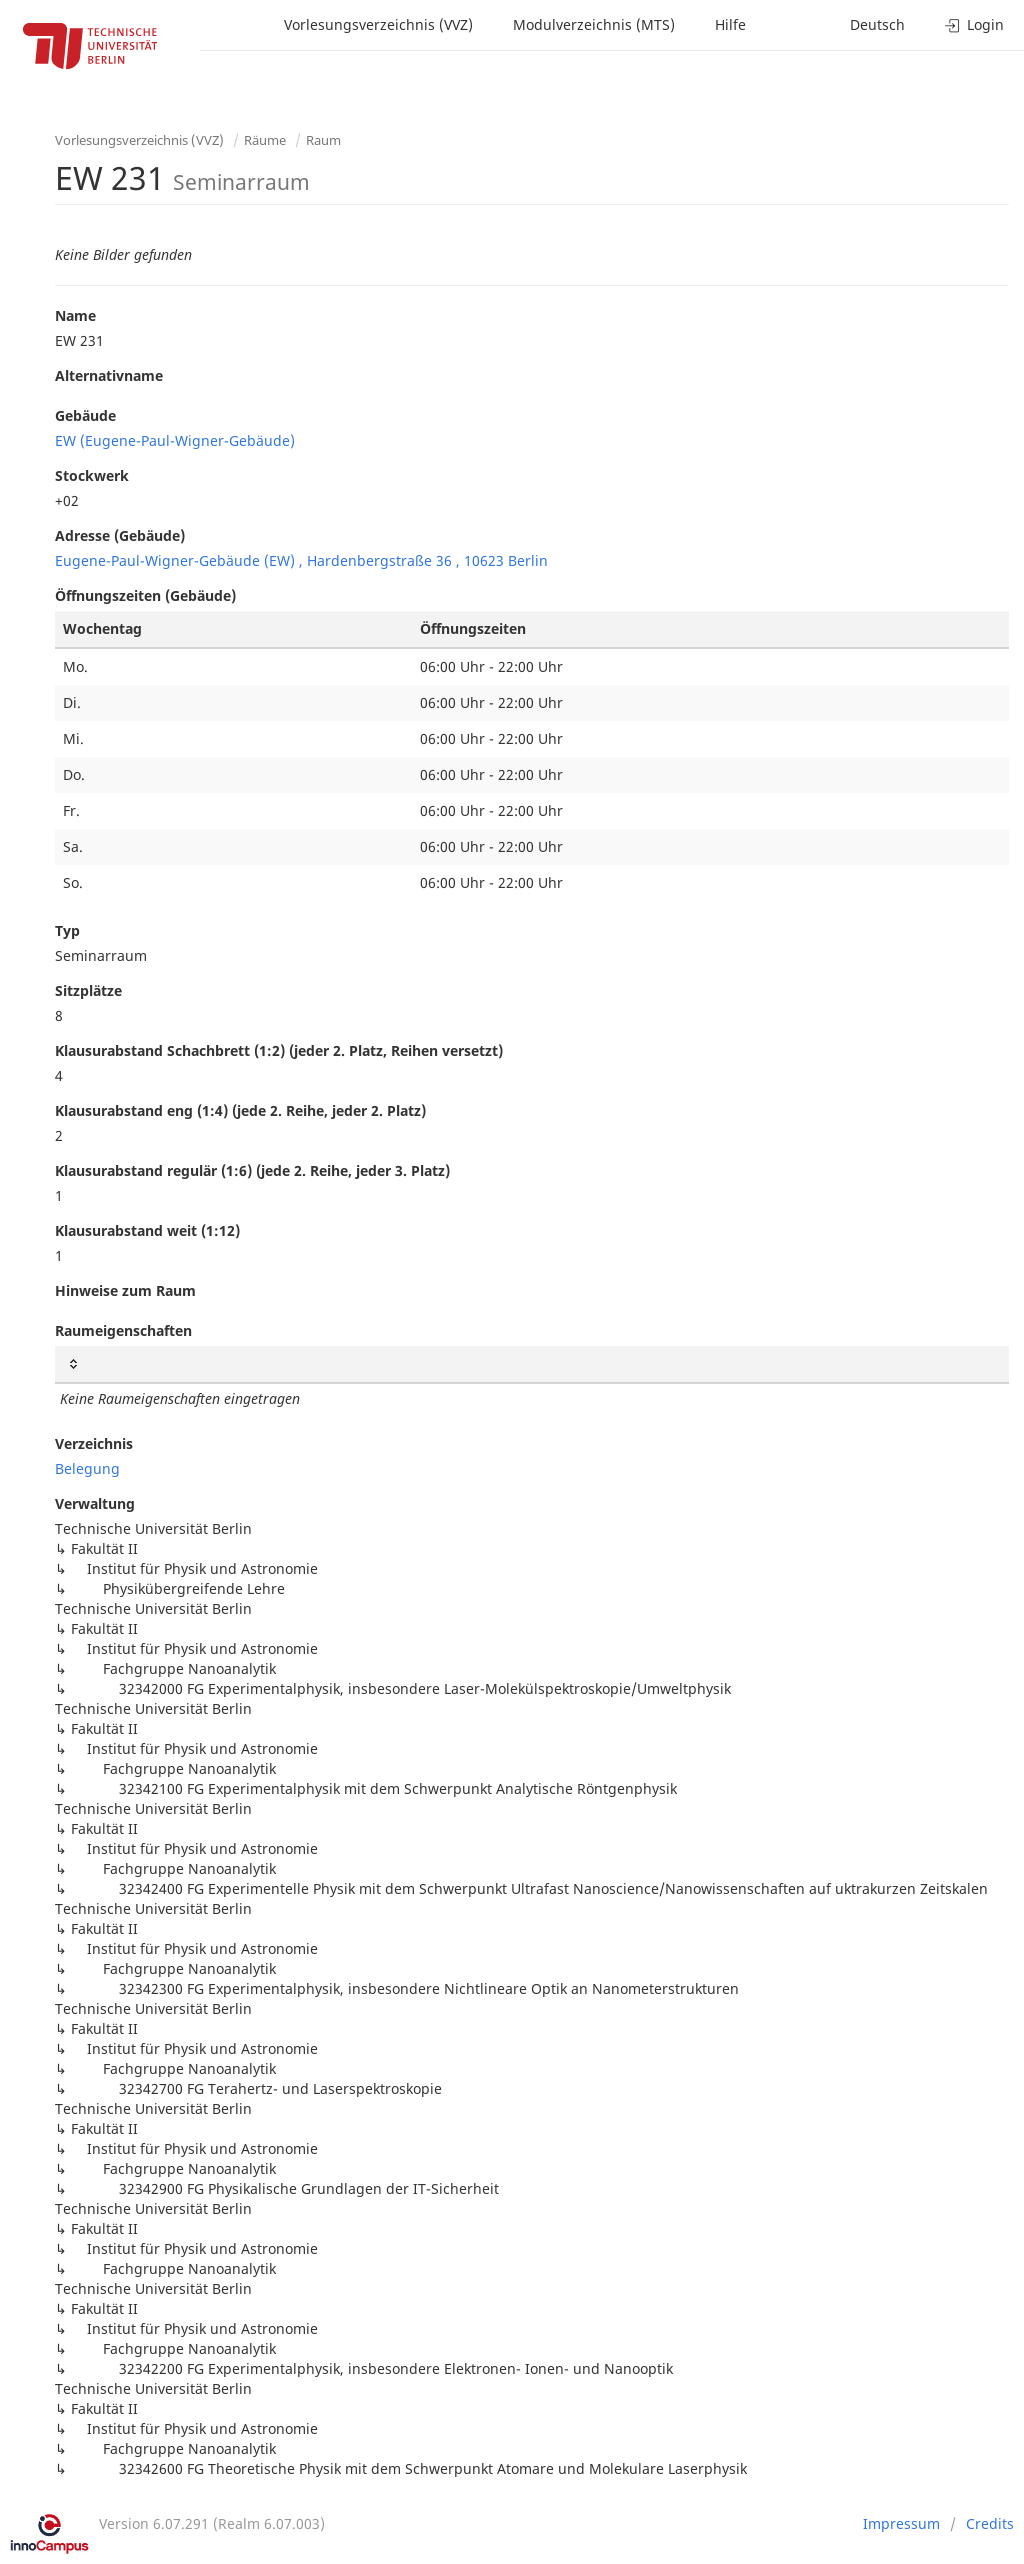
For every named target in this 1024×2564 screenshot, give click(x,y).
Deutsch (877, 24)
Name (75, 315)
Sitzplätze (88, 990)
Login (974, 24)
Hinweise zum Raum (125, 1290)
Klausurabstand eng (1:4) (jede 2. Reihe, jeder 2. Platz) (240, 1110)
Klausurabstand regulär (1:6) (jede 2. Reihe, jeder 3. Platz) (252, 1170)
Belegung (87, 1468)
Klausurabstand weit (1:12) (147, 1230)
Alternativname (109, 375)
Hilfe (730, 24)
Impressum (901, 2523)
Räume (265, 140)
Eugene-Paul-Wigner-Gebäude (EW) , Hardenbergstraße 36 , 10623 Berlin (301, 560)
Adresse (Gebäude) (120, 535)
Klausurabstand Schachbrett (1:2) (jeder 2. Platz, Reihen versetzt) (279, 1050)
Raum (323, 140)
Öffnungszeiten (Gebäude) (145, 595)
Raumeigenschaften (123, 1330)
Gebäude (85, 415)
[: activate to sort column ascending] (532, 1364)
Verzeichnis (94, 1443)
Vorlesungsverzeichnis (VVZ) (378, 24)
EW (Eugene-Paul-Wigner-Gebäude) (175, 440)
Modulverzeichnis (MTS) (594, 24)
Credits (990, 2523)
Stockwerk (92, 475)
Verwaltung (95, 1503)
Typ (67, 930)
